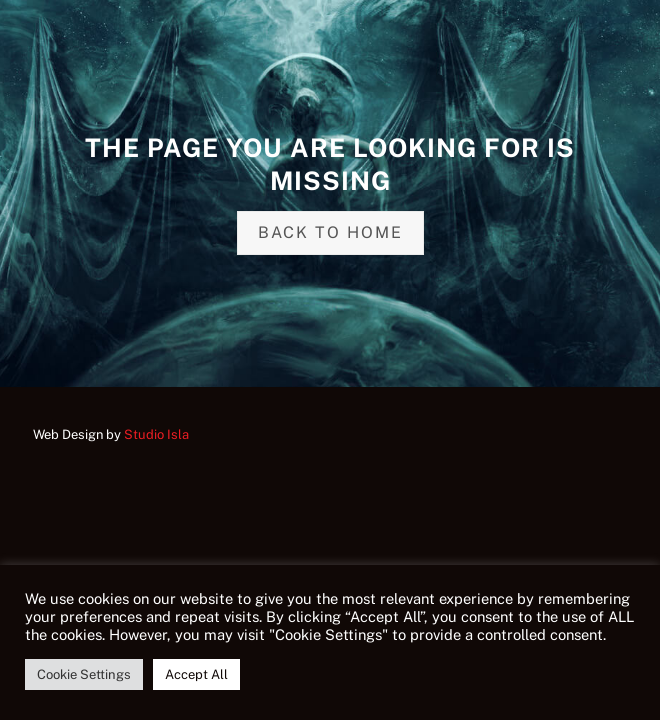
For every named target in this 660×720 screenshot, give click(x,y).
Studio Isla (156, 434)
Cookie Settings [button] (84, 674)
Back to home (330, 232)
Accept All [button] (196, 674)
